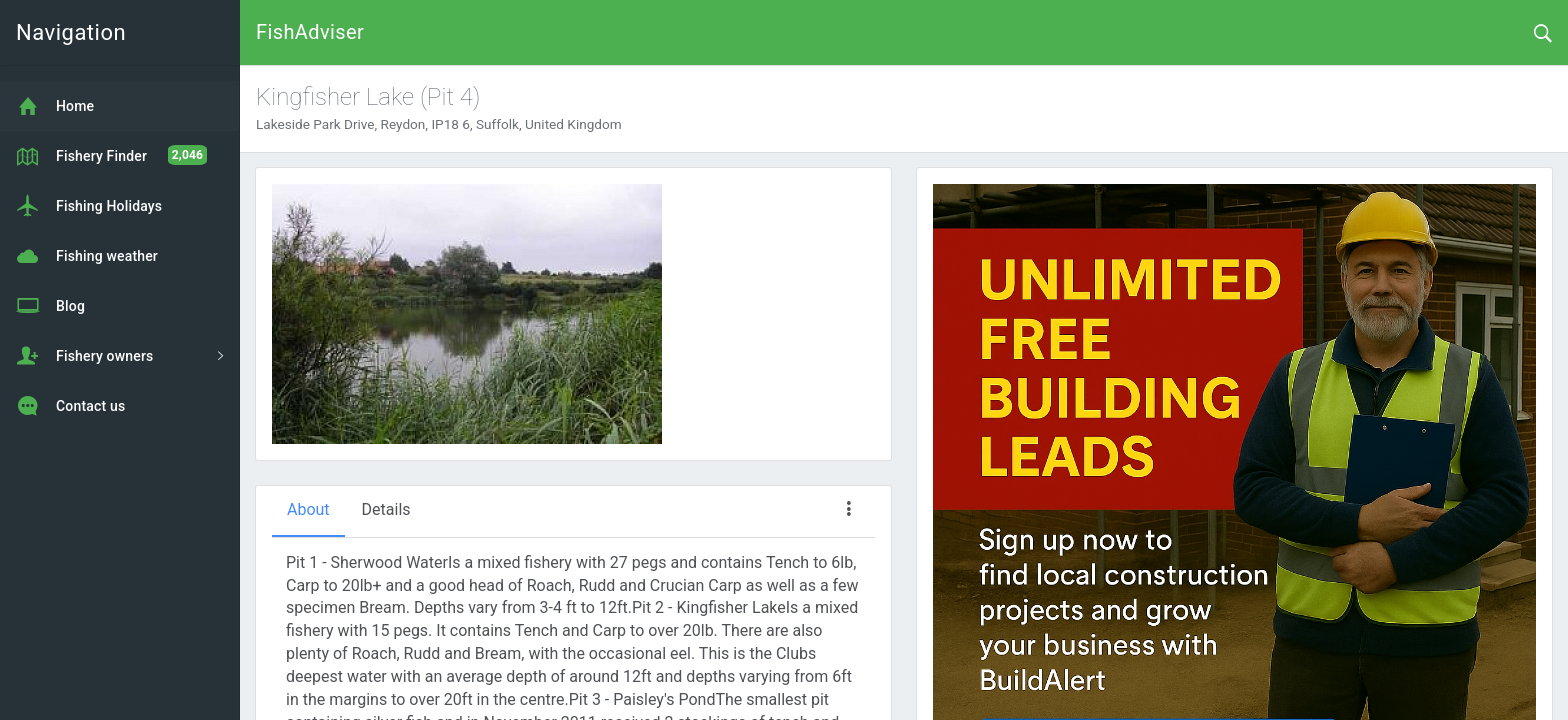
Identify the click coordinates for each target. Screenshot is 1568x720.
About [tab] (308, 509)
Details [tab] (386, 509)
